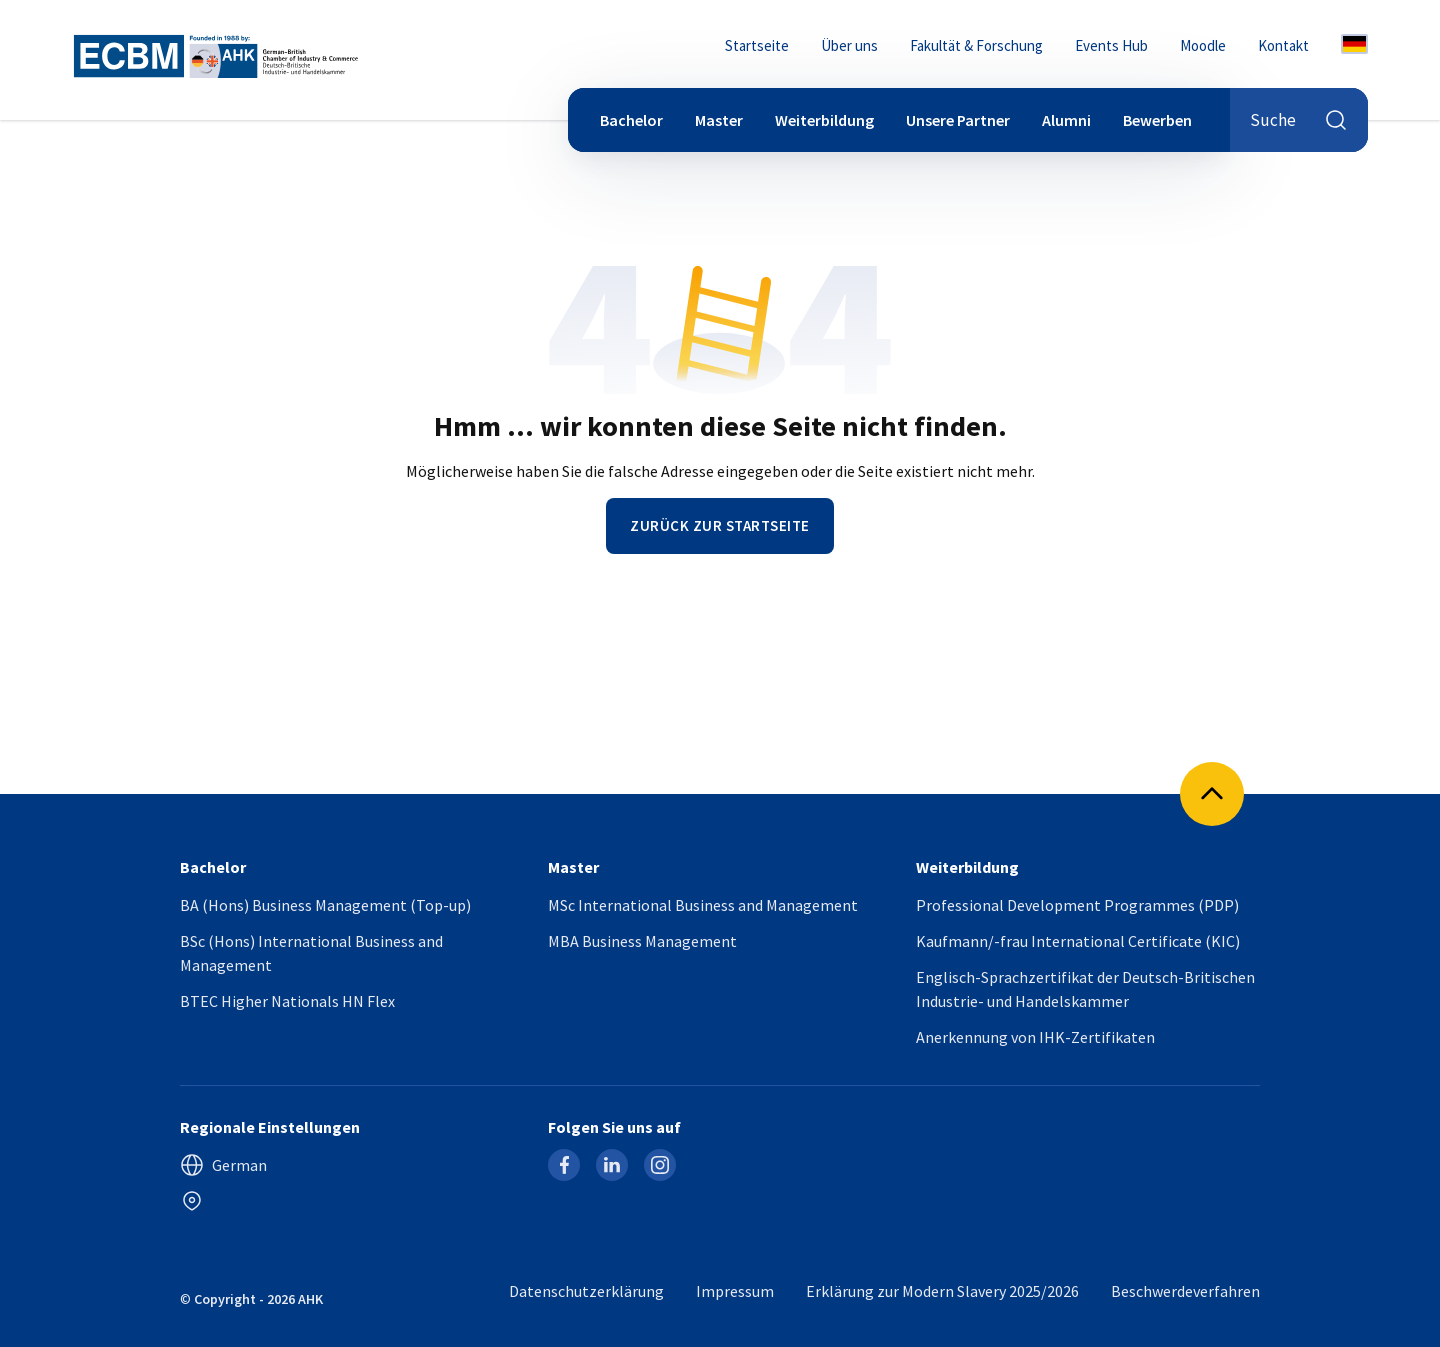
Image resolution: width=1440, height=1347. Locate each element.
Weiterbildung (824, 120)
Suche (1299, 120)
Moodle (1203, 45)
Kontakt (1283, 45)
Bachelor (631, 120)
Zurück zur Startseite (720, 525)
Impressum (735, 1291)
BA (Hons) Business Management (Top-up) (325, 905)
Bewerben (1157, 120)
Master (719, 120)
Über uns (849, 45)
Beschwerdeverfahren (1185, 1291)
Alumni (1066, 120)
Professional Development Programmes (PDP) (1077, 905)
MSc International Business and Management (703, 905)
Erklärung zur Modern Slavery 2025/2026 (942, 1291)
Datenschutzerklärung (586, 1291)
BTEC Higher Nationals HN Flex (287, 1001)
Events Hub (1111, 45)
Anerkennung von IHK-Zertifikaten (1035, 1037)
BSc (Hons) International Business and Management (311, 953)
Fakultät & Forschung (976, 45)
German (223, 1165)
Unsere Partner (958, 120)
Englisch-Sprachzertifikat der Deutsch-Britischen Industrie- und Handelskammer (1085, 989)
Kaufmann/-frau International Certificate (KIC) (1078, 941)
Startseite (757, 45)
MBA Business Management (642, 941)
